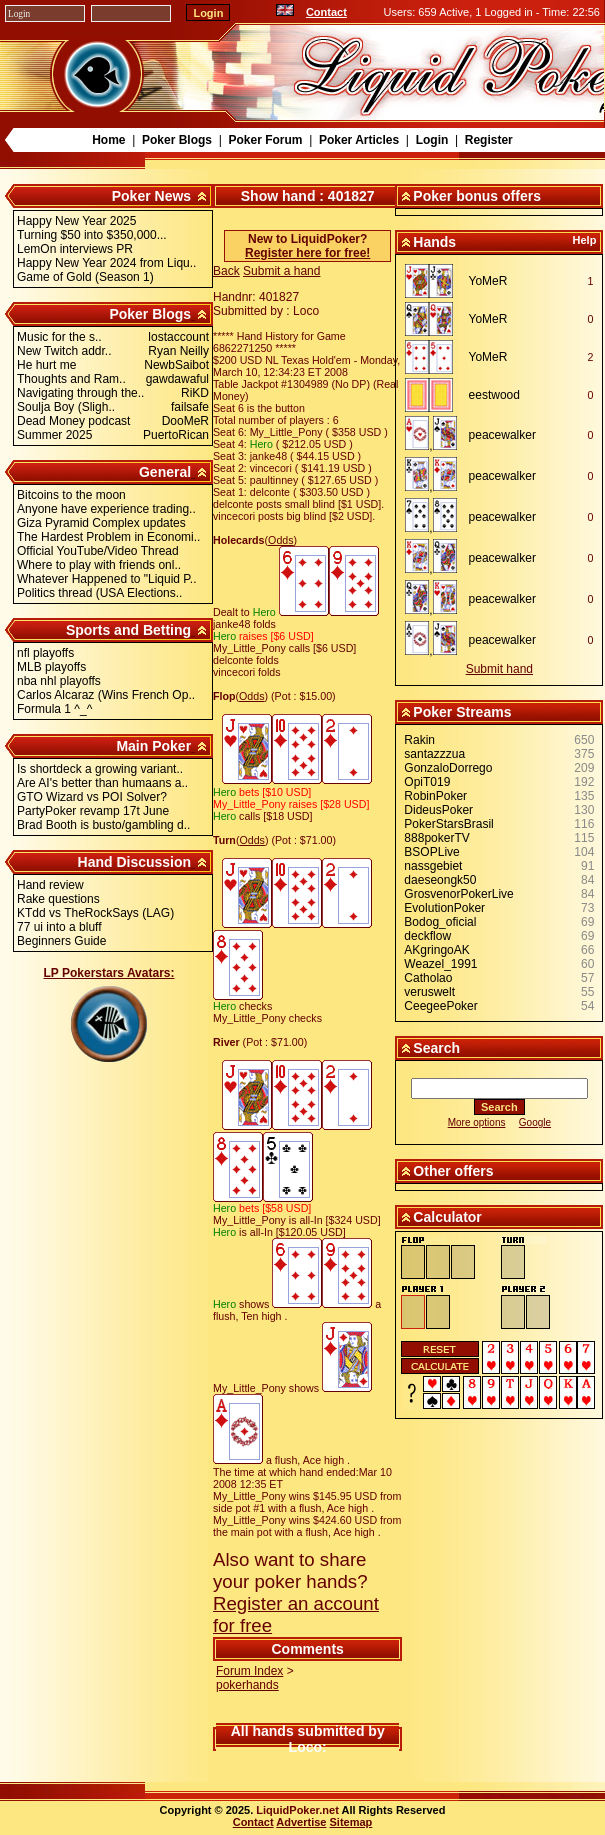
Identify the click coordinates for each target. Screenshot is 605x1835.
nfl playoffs (45, 653)
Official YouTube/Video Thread (98, 551)
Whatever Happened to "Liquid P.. (107, 579)
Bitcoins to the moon (71, 495)
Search (436, 1048)
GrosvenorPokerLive (458, 894)
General (165, 472)
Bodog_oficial (440, 922)
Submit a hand (281, 271)
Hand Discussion (135, 862)
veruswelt (429, 992)
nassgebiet (433, 866)
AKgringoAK (436, 950)
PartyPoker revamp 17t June (93, 811)
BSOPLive (431, 852)
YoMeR (488, 281)
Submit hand (499, 669)
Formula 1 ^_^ (54, 709)
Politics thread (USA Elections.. (99, 593)
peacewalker (502, 435)
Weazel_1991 (440, 964)
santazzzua (434, 754)
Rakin (419, 740)
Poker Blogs (177, 140)
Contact (326, 12)
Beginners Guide (61, 941)
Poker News (151, 196)
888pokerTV (436, 838)
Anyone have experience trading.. (106, 509)
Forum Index (249, 1671)
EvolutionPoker (444, 908)
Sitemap (351, 1822)
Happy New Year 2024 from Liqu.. (106, 263)
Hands (434, 242)
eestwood (494, 395)
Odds (280, 540)
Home (108, 140)
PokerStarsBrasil (448, 824)
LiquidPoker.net (297, 1810)
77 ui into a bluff (59, 927)
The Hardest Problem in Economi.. (108, 537)
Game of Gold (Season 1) (85, 277)
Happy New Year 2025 (76, 221)
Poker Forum (265, 140)
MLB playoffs (51, 667)
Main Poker (153, 746)
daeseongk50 (440, 880)
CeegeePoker (440, 1006)
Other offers (453, 1171)
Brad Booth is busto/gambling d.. (103, 825)
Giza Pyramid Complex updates (101, 523)
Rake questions (58, 899)
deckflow (427, 936)
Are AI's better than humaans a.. (102, 783)
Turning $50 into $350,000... (92, 235)
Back (226, 271)
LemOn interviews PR (75, 249)
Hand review (50, 885)
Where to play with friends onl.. (99, 565)
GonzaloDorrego (448, 768)
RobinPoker (435, 796)
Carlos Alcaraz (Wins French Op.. (106, 695)
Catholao (428, 978)
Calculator (447, 1217)
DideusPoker (438, 810)
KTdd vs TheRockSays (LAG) (95, 913)
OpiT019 (427, 782)
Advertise (301, 1822)
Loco (305, 1747)
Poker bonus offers (477, 196)
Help (585, 240)
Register (489, 140)
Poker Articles (359, 140)
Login (432, 140)
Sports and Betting (128, 630)
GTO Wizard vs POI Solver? (92, 797)
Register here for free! (307, 253)
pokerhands (247, 1685)
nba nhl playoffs (59, 681)
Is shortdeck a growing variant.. (100, 769)
